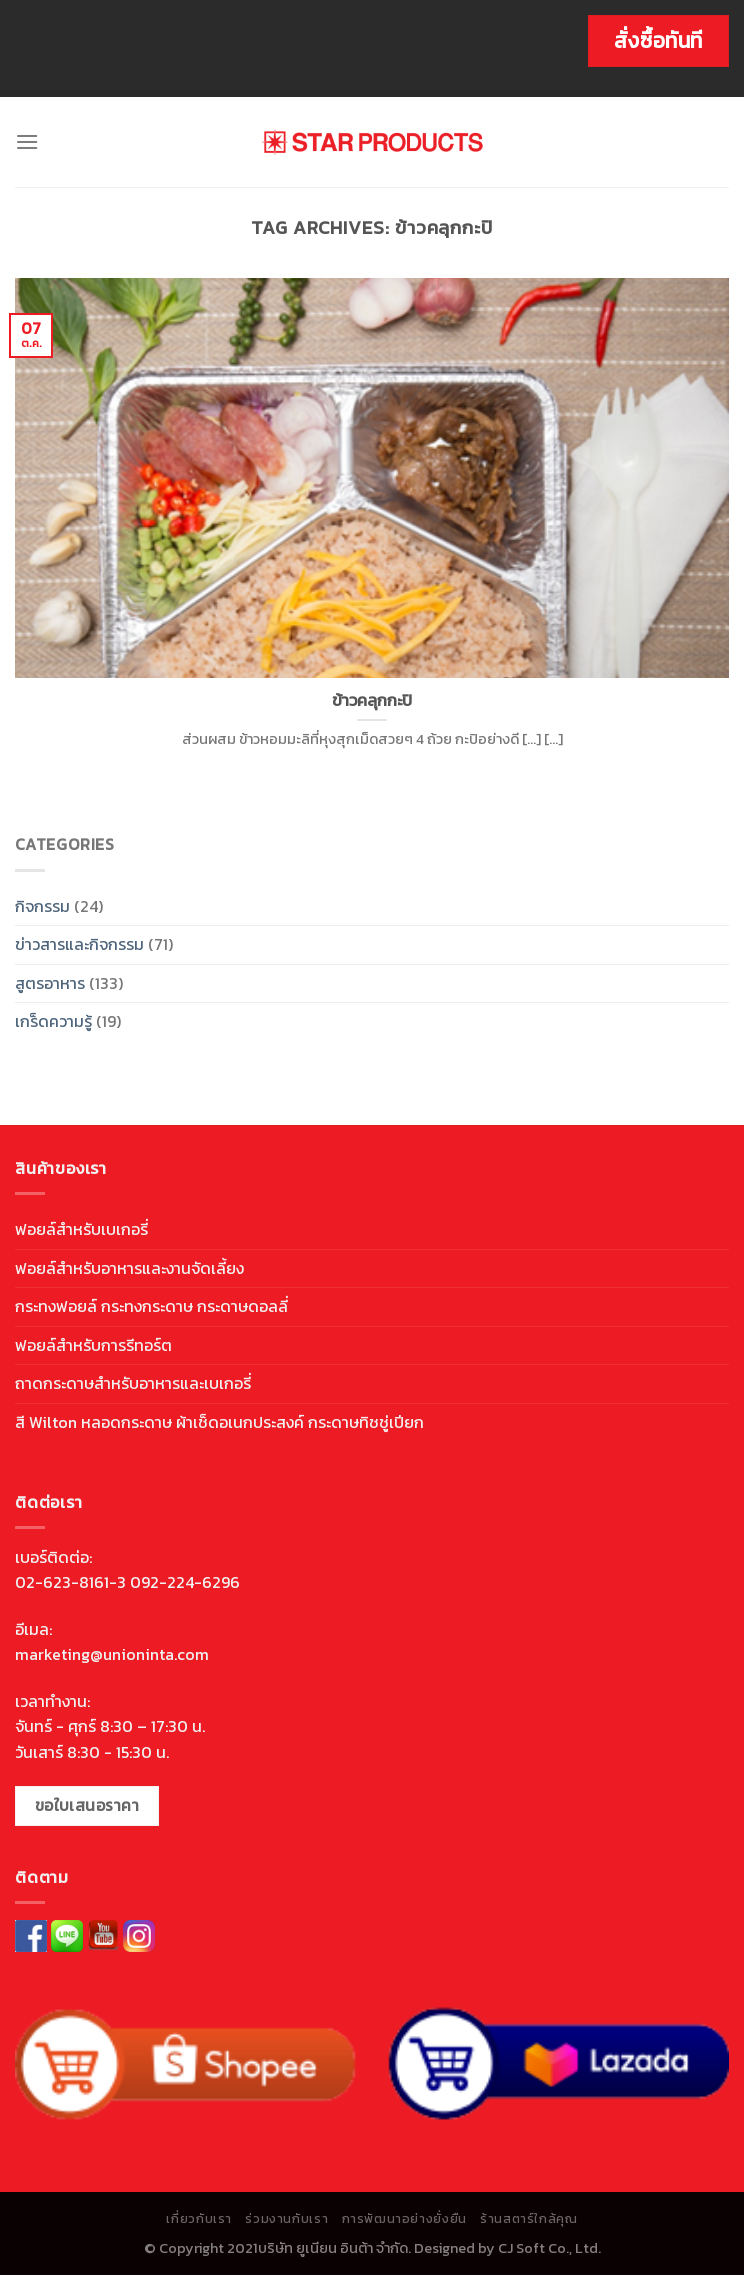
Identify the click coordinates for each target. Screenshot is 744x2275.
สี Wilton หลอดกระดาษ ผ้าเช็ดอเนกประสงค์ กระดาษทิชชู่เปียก (219, 1422)
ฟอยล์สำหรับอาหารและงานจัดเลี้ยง (129, 1268)
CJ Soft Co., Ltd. (549, 2248)
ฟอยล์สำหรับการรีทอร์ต (93, 1345)
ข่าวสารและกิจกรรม (79, 944)
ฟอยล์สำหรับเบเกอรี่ (81, 1229)
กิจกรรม (42, 906)
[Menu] (27, 141)
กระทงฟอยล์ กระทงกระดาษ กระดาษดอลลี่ (151, 1306)
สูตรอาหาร (50, 983)
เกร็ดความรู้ (53, 1021)
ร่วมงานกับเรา (286, 2219)
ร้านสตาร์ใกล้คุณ (528, 2219)
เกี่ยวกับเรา (199, 2219)
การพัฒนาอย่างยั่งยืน (404, 2219)
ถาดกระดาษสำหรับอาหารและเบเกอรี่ (133, 1383)
